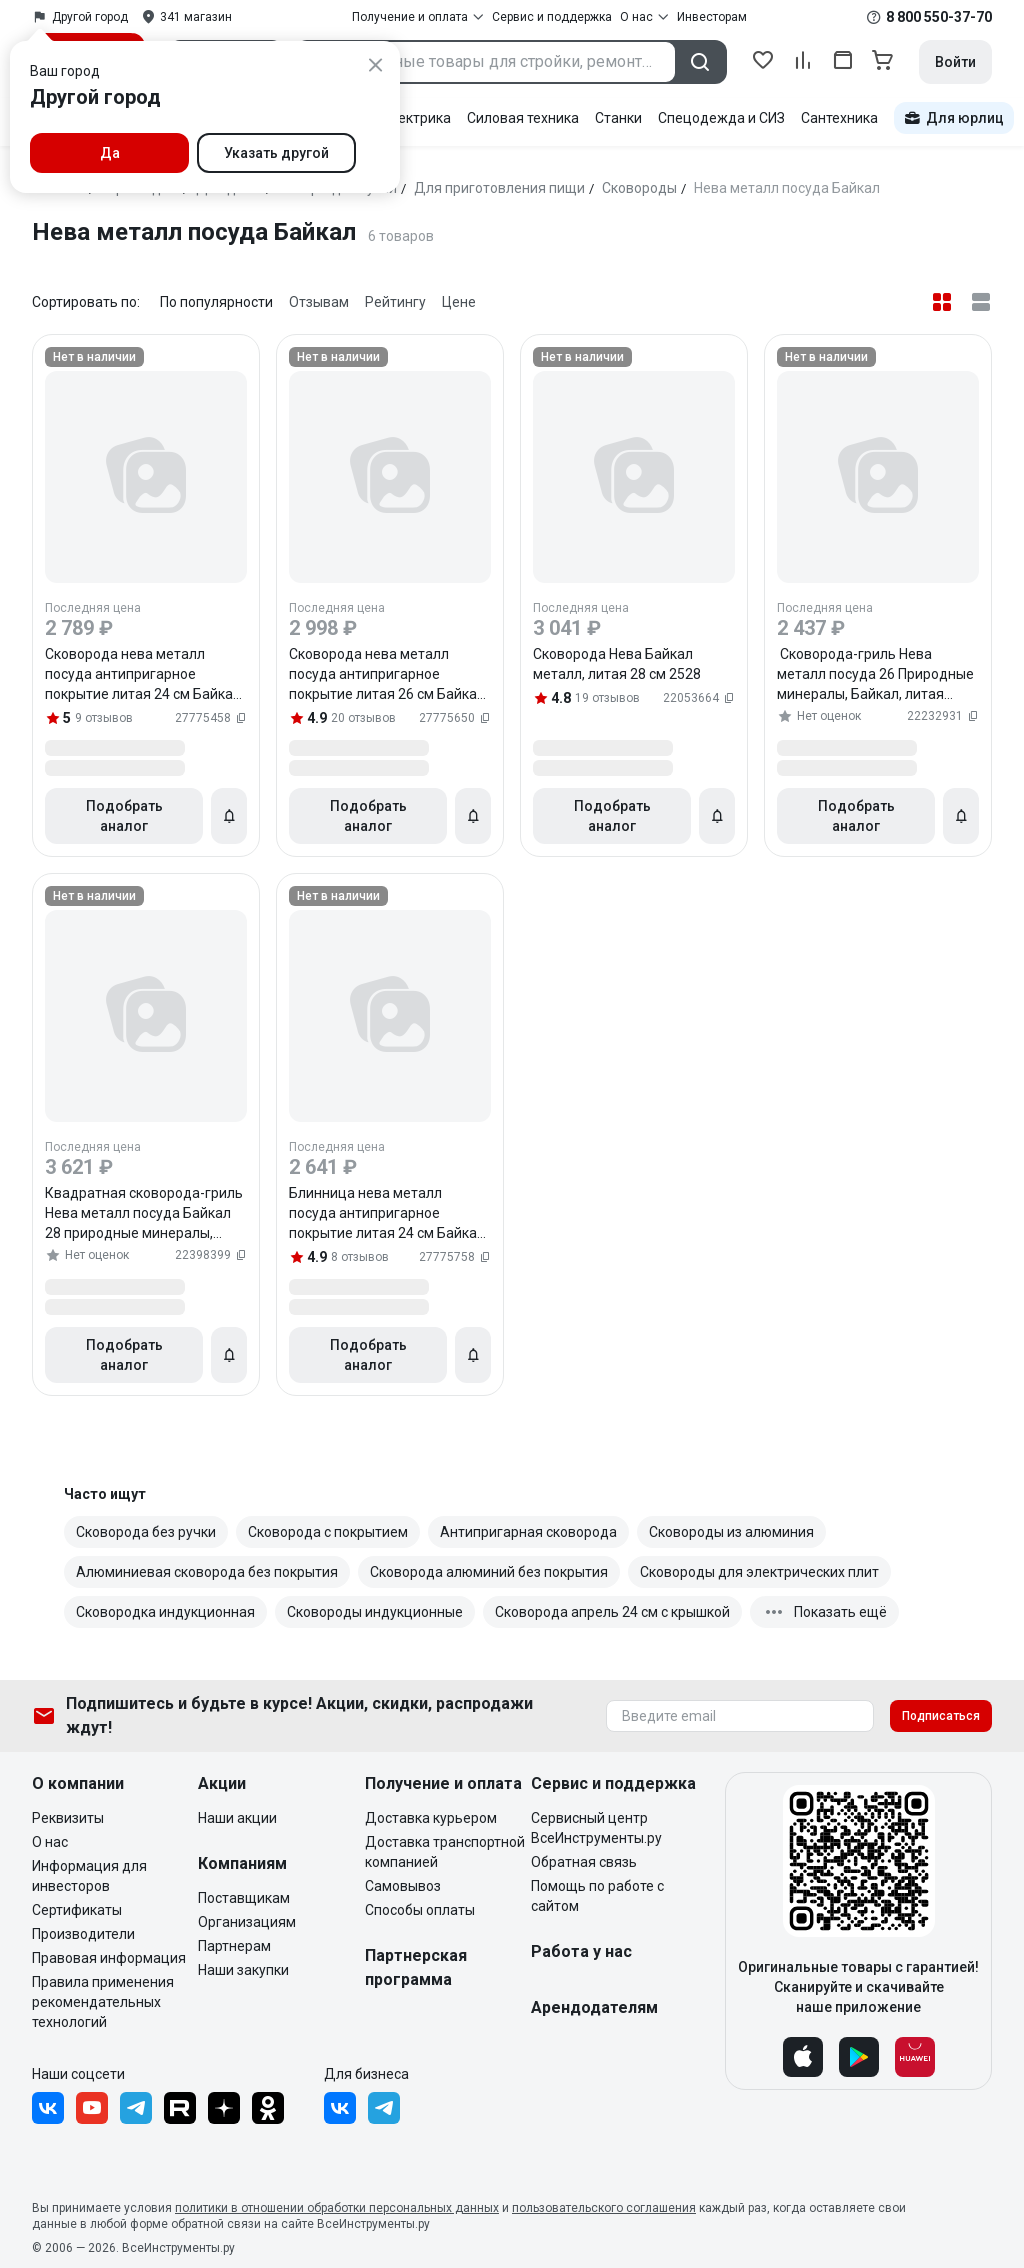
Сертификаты (77, 1910)
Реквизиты (68, 1818)
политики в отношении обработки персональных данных (337, 2208)
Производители (83, 1934)
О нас (50, 1842)
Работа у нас (581, 1951)
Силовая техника (523, 118)
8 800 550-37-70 (939, 17)
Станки (618, 118)
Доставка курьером (431, 1818)
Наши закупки (243, 1970)
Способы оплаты (420, 1910)
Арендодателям (594, 2007)
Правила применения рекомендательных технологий (103, 2002)
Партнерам (234, 1946)
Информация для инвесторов (89, 1876)
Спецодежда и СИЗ (721, 118)
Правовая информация (109, 1958)
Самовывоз (403, 1886)
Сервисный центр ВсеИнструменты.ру (596, 1828)
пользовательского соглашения (604, 2208)
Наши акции (237, 1818)
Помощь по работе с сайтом (597, 1896)
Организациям (247, 1922)
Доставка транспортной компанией (445, 1852)
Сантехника (839, 118)
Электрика (415, 118)
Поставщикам (244, 1898)
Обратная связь (584, 1862)
